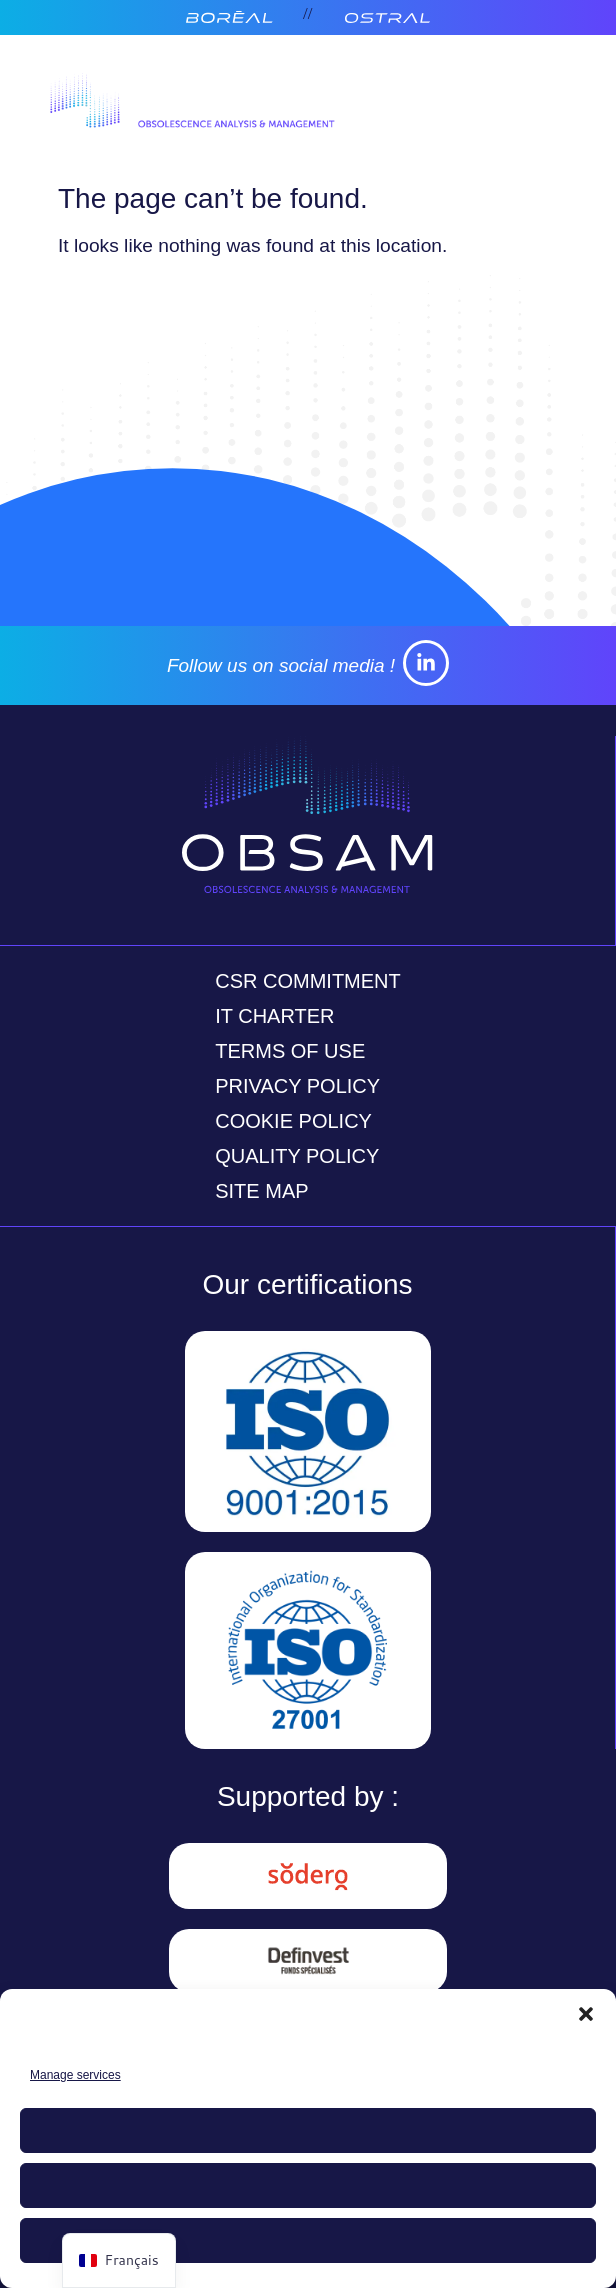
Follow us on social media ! (281, 665)
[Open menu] (532, 105)
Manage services (75, 2075)
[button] (586, 2014)
